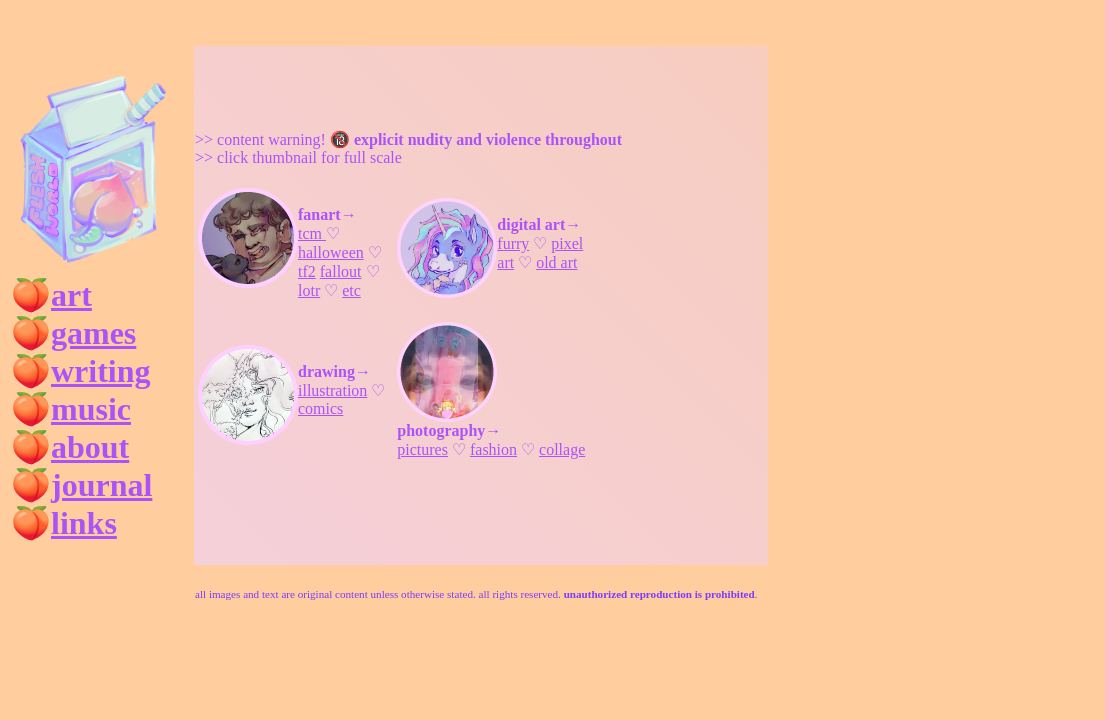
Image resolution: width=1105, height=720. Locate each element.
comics (320, 408)
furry (513, 243)
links (84, 523)
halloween (331, 252)
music (91, 409)
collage (562, 449)
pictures (422, 449)
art (71, 295)
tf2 (307, 271)
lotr (309, 290)
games (93, 333)
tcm (312, 233)
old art (556, 262)
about (90, 447)
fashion (493, 449)
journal (101, 485)
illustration (332, 390)
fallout (341, 271)
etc (351, 290)
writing (101, 371)
